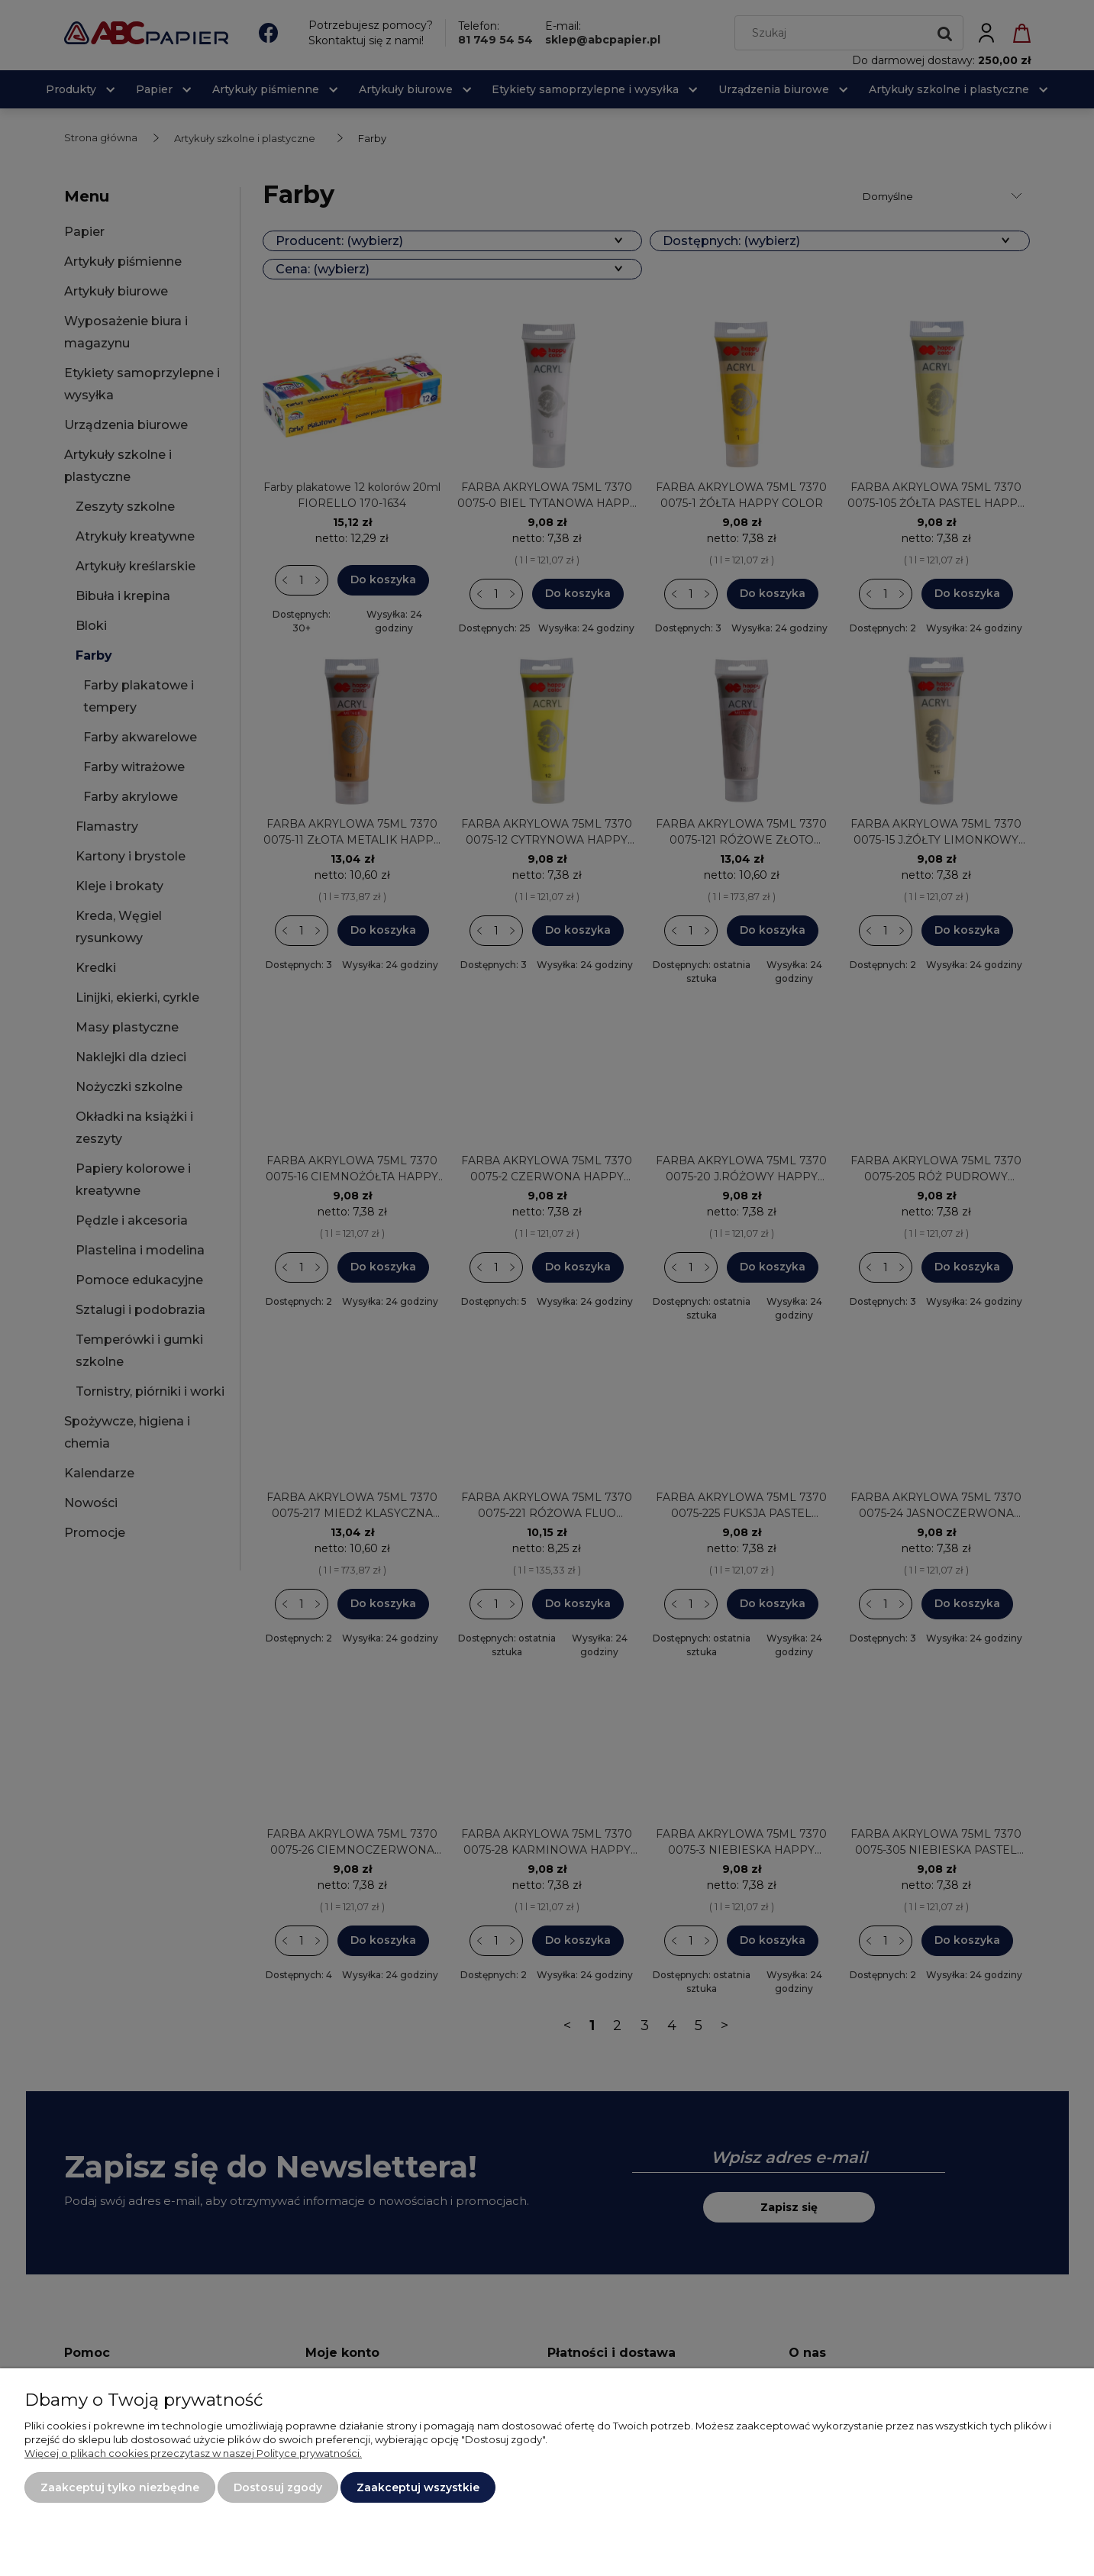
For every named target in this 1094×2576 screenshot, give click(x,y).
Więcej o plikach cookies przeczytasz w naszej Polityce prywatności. (193, 2453)
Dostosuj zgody (278, 2487)
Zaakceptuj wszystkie (418, 2487)
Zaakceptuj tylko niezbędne (119, 2487)
